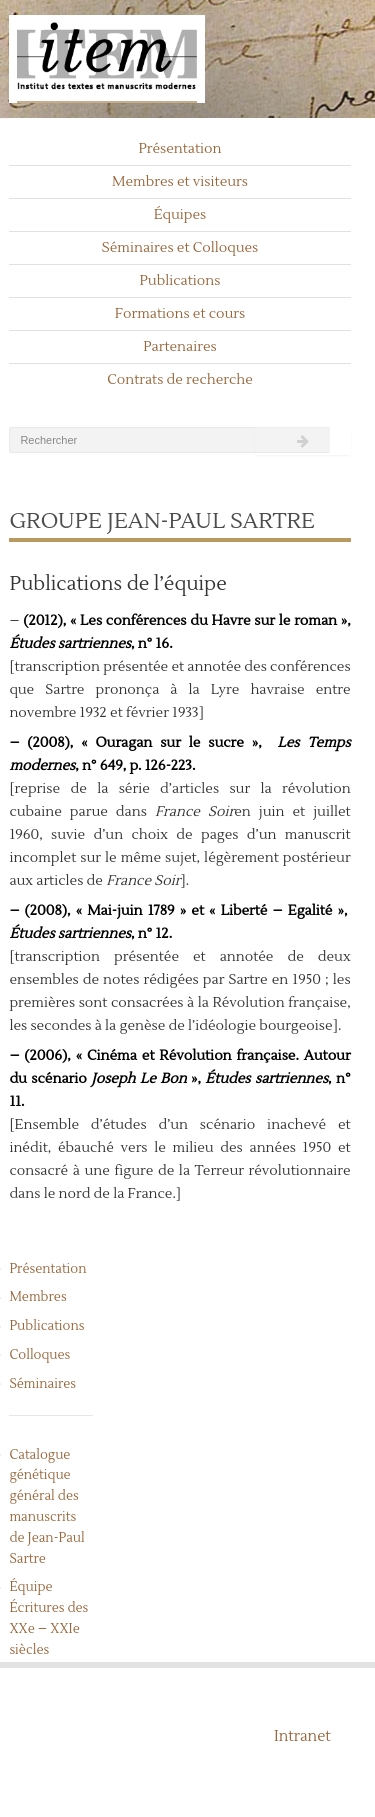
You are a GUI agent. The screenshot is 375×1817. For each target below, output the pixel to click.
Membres (37, 1297)
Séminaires (42, 1384)
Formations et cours (180, 314)
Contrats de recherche (180, 380)
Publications (180, 281)
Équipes (180, 215)
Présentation (179, 149)
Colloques (39, 1355)
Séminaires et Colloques (180, 248)
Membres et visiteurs (180, 182)
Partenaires (180, 347)
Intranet (302, 1736)
